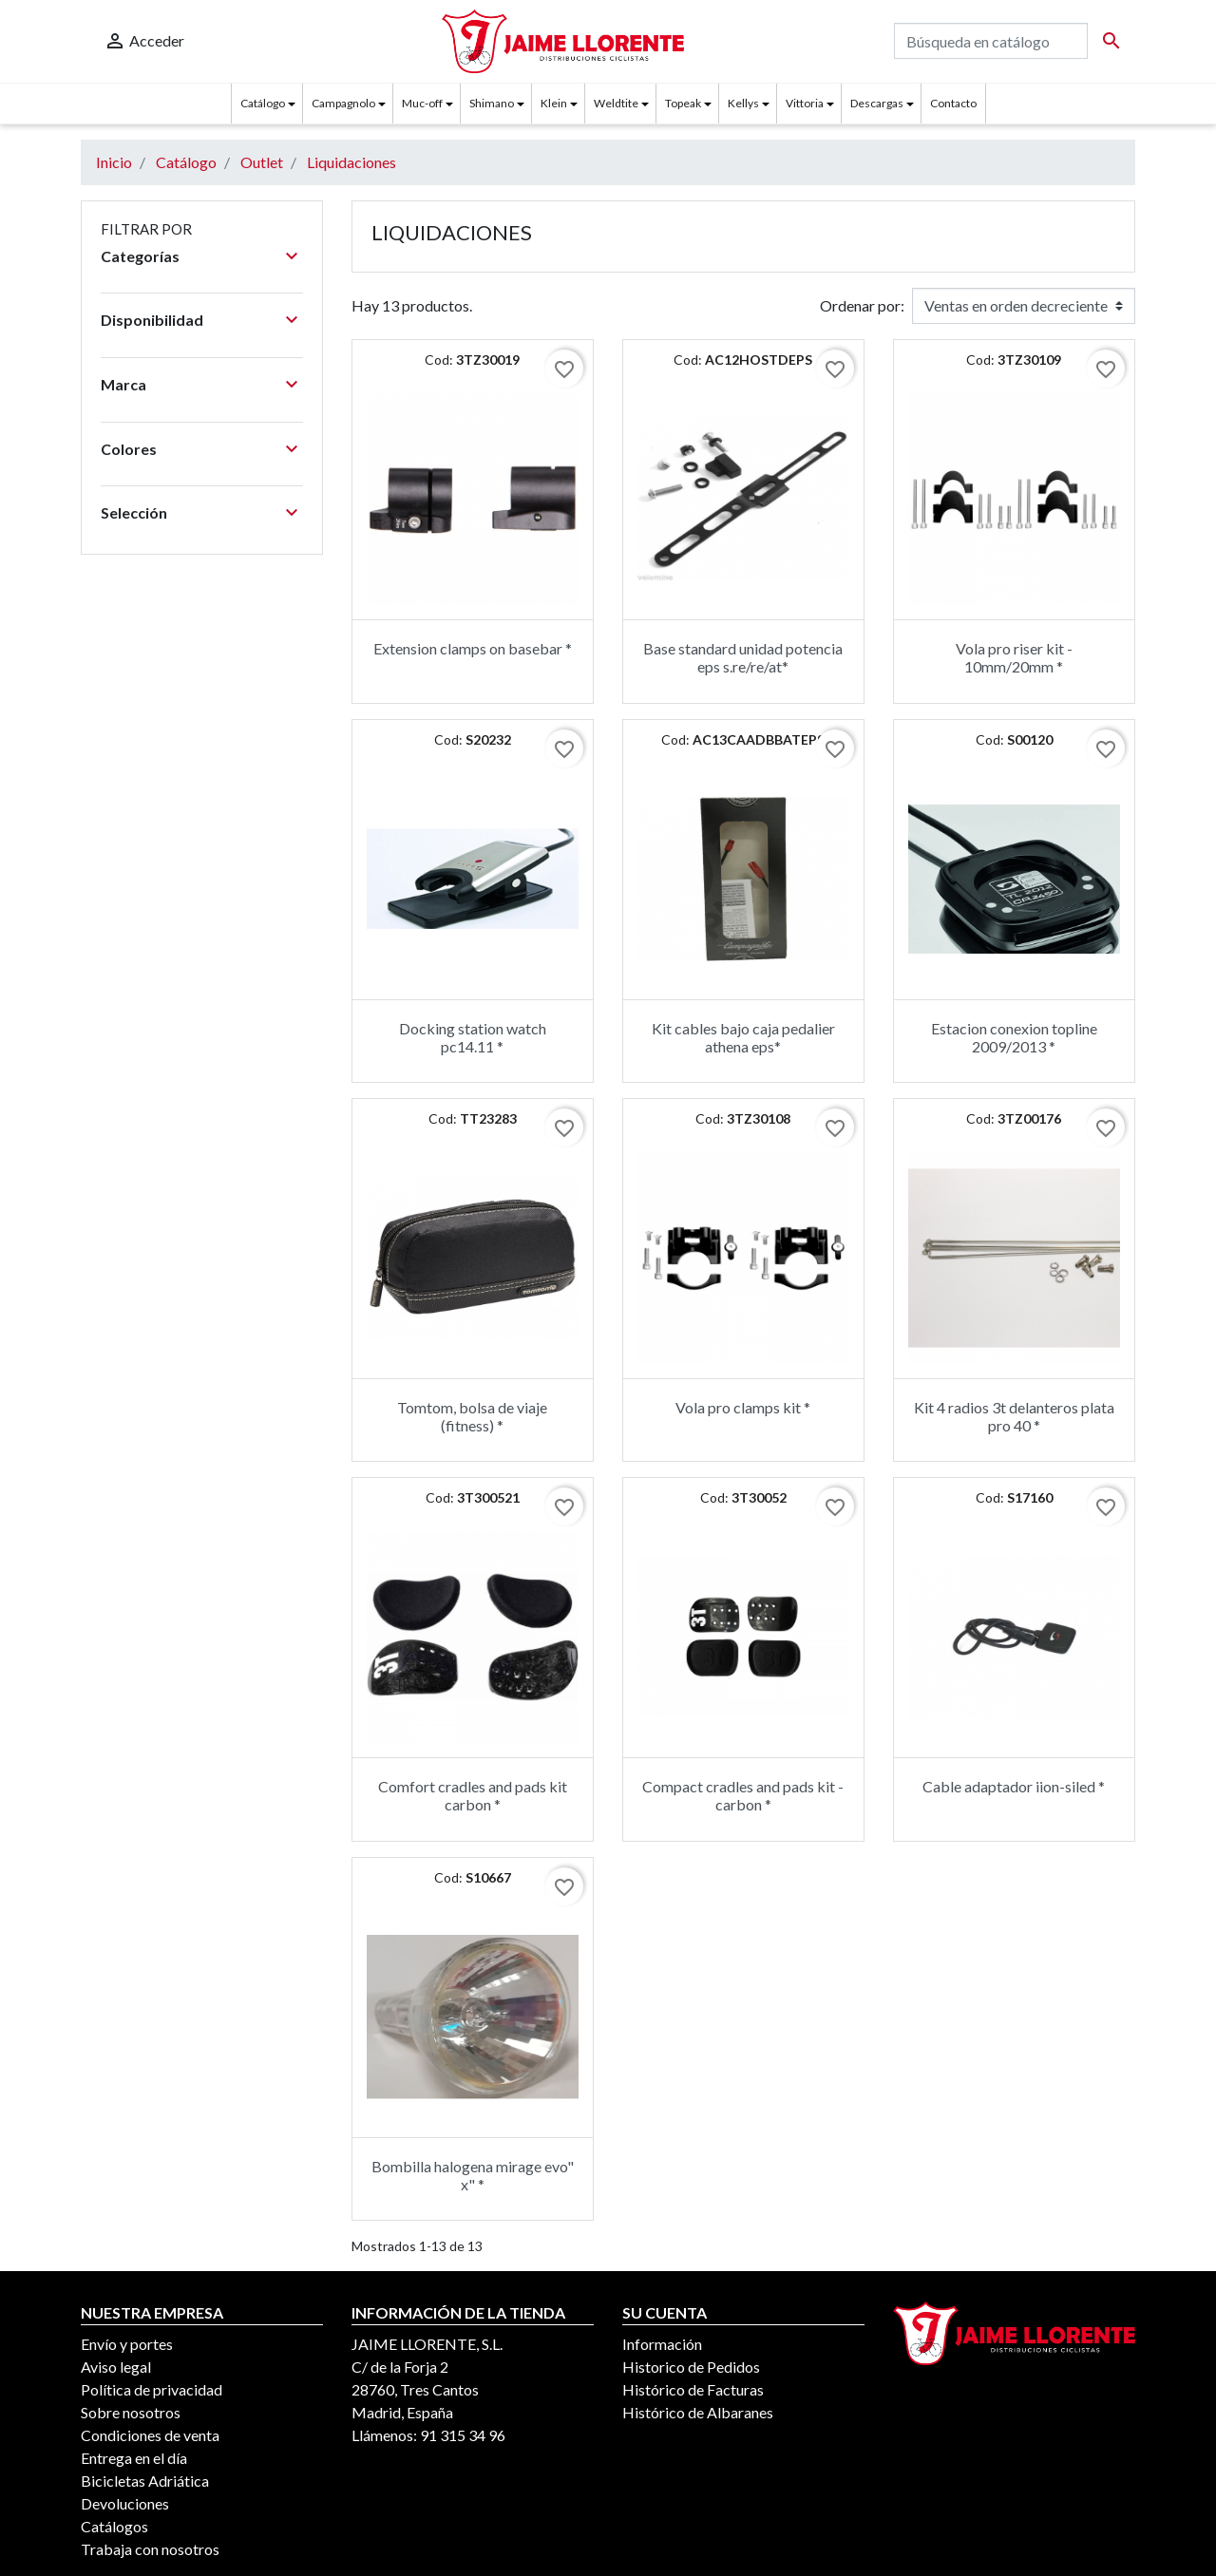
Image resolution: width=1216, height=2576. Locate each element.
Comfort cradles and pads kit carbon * (472, 1795)
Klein (554, 103)
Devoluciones (125, 2503)
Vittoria (805, 103)
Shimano (491, 103)
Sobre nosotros (130, 2412)
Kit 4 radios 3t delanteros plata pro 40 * (1014, 1416)
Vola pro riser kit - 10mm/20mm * (1014, 657)
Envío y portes (127, 2344)
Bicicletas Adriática (145, 2481)
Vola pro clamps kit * (742, 1407)
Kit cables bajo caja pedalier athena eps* (743, 1037)
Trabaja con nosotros (150, 2549)
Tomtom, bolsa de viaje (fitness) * (472, 1416)
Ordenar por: (862, 305)
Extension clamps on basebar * (472, 648)
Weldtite (616, 103)
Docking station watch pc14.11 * (472, 1037)
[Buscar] (991, 41)
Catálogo (262, 103)
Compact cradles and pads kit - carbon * (743, 1795)
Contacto (953, 103)
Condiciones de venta (150, 2435)
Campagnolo (343, 103)
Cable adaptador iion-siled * (1013, 1786)
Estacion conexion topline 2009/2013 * (1014, 1037)
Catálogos (114, 2526)
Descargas (876, 103)
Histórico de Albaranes (697, 2412)
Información (662, 2344)
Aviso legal (116, 2367)
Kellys (743, 103)
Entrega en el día (134, 2458)
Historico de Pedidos (691, 2367)
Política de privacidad (151, 2389)
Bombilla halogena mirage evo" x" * (472, 2175)
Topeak (683, 103)
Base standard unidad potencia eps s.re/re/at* (743, 657)
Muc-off (422, 103)
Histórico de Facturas (693, 2389)
